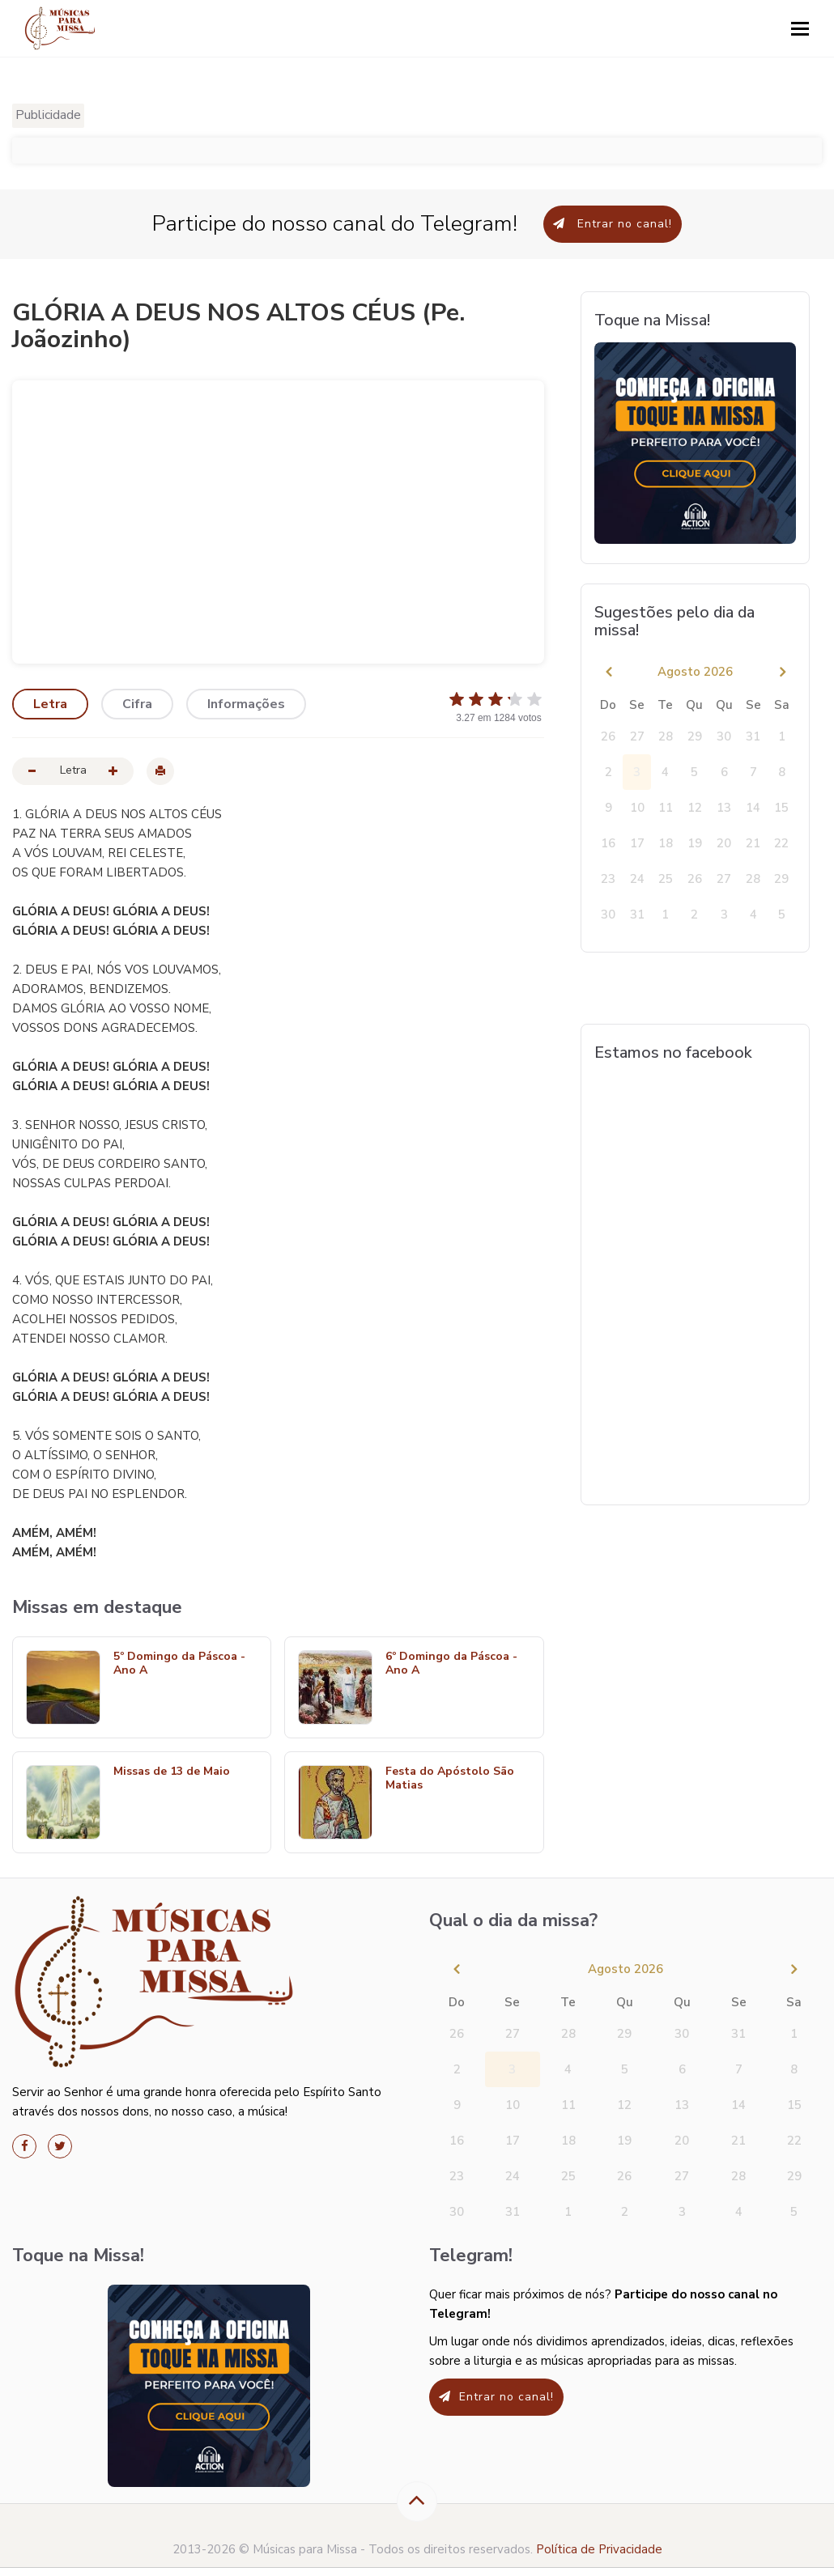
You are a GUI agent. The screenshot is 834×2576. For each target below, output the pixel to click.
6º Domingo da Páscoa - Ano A (451, 1664)
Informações (246, 704)
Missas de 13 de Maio (171, 1772)
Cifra (137, 704)
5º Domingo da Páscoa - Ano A (179, 1664)
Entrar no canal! (612, 223)
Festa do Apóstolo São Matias (449, 1779)
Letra (50, 704)
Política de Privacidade (599, 2549)
